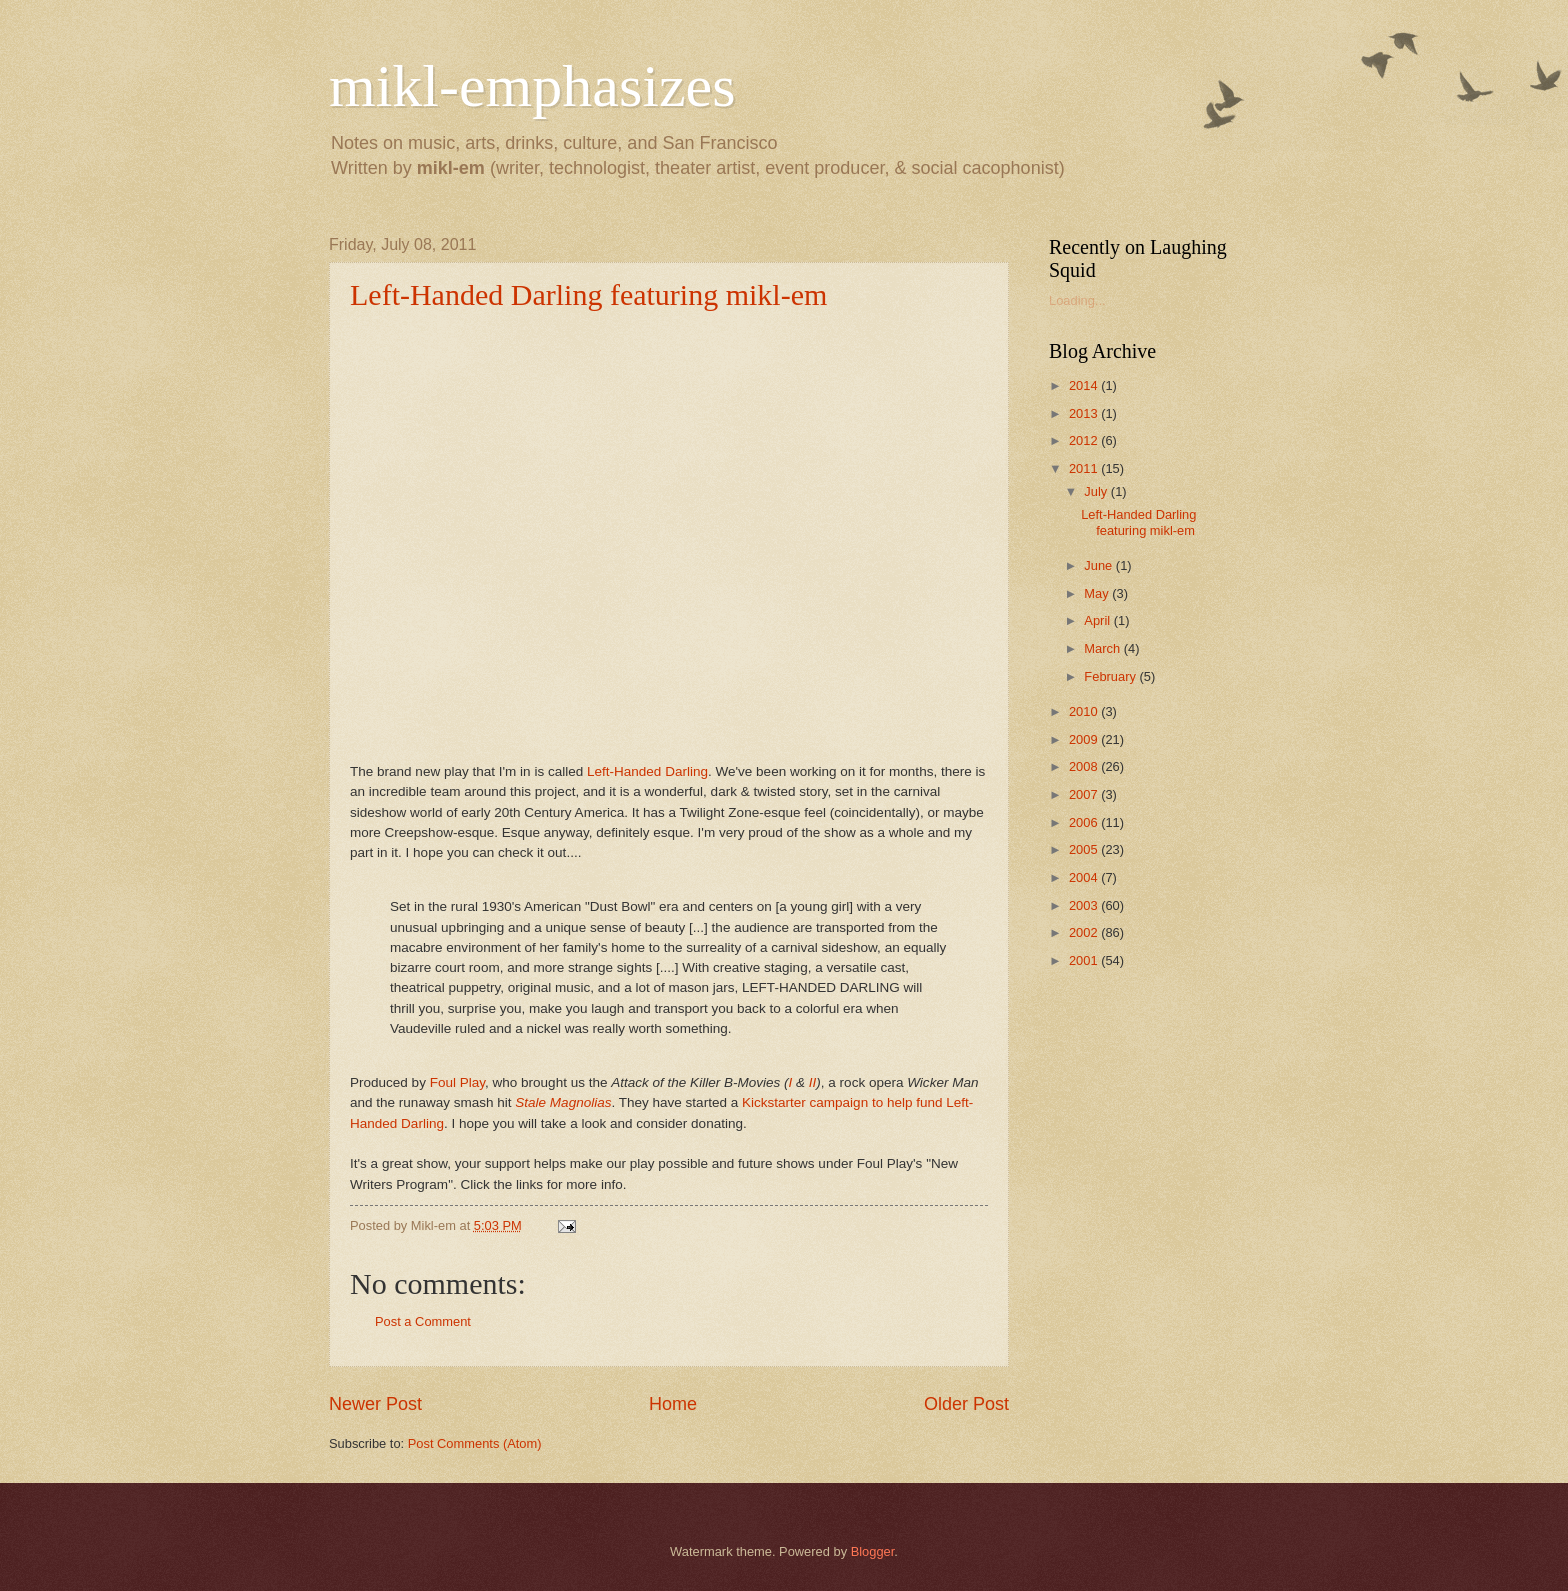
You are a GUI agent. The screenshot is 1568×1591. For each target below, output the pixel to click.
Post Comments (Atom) (475, 1443)
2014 (1085, 385)
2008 (1085, 766)
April (1098, 620)
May (1098, 593)
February (1111, 676)
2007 (1085, 794)
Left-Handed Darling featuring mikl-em (588, 294)
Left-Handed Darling (647, 771)
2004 (1085, 877)
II (813, 1082)
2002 (1085, 932)
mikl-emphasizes (532, 86)
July (1097, 491)
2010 (1085, 711)
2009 (1085, 739)
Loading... (1077, 300)
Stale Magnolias (563, 1102)
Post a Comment (423, 1321)
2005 (1085, 849)
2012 (1085, 440)
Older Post (966, 1404)
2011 (1085, 468)
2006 (1085, 822)
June (1100, 565)
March (1103, 648)
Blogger (873, 1551)
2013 (1085, 413)
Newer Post (375, 1404)
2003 (1085, 905)
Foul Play (457, 1082)
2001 (1085, 960)
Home (673, 1404)
